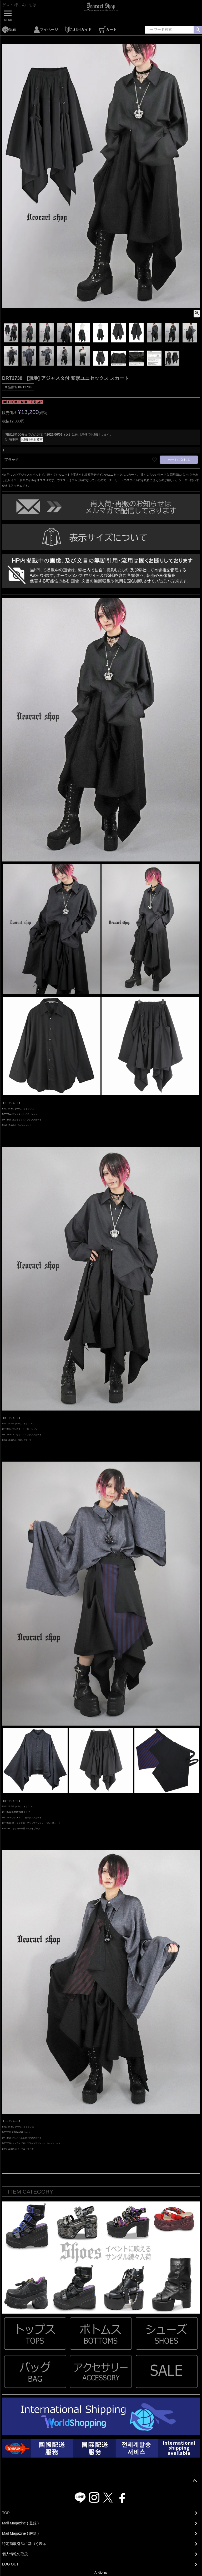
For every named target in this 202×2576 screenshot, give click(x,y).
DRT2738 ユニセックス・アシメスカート (22, 1119)
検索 (198, 29)
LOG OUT (10, 2564)
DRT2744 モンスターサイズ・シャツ (19, 1114)
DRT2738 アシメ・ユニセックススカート (22, 1817)
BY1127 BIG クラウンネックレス (18, 1108)
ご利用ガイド (78, 29)
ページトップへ (194, 2481)
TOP (6, 2513)
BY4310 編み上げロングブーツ (17, 1125)
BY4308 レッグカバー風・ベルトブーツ (21, 1828)
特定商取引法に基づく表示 (24, 2544)
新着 (9, 29)
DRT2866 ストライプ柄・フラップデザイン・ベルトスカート (31, 1823)
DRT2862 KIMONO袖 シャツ (16, 1812)
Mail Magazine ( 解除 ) (20, 2533)
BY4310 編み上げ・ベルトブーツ (18, 2149)
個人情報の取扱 (15, 2554)
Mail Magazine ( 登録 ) (20, 2523)
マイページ (46, 29)
